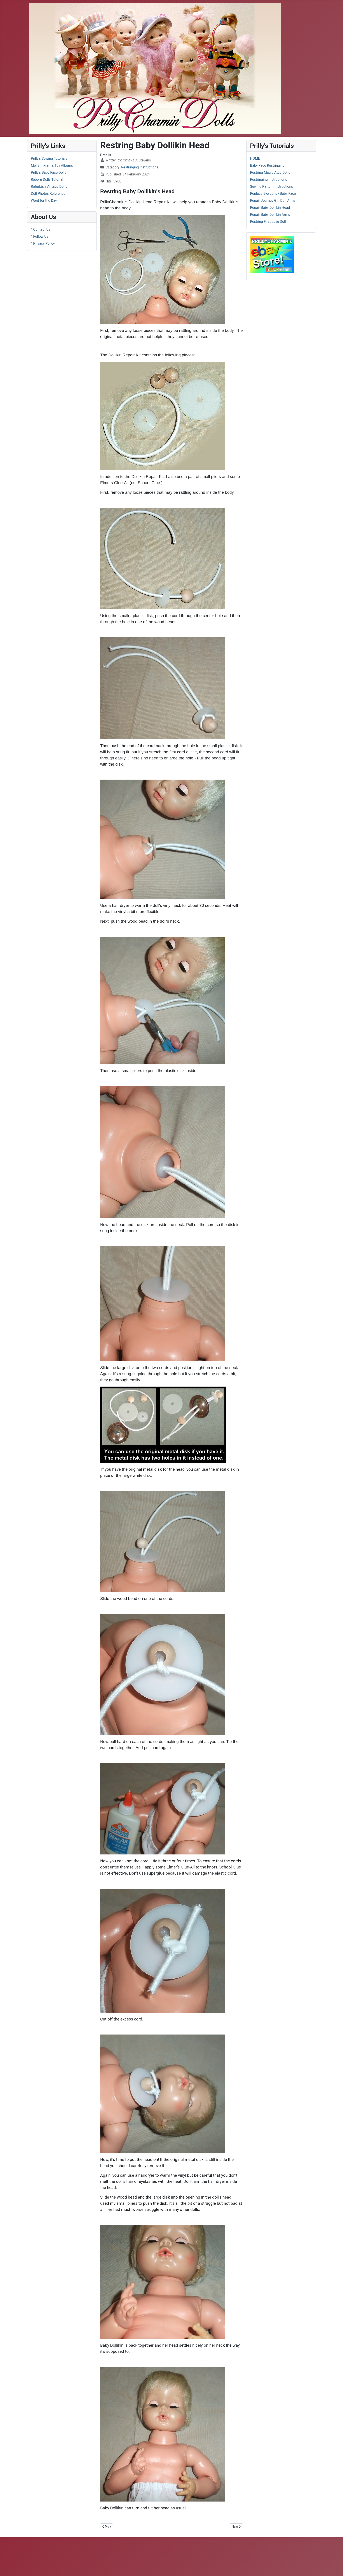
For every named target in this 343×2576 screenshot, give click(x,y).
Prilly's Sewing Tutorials (49, 158)
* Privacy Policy (43, 243)
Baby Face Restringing (267, 165)
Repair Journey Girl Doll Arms (273, 200)
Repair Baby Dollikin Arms (270, 214)
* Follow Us (39, 236)
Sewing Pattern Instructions (271, 186)
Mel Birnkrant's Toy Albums (52, 165)
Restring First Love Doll (268, 221)
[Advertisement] (108, 2556)
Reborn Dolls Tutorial (47, 179)
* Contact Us (40, 229)
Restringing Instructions (139, 167)
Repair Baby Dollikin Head (270, 207)
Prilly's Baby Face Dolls (48, 172)
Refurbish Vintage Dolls (49, 186)
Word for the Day (44, 200)
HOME (255, 158)
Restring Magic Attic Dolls (270, 172)
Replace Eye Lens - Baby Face (273, 193)
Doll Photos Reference (48, 193)
